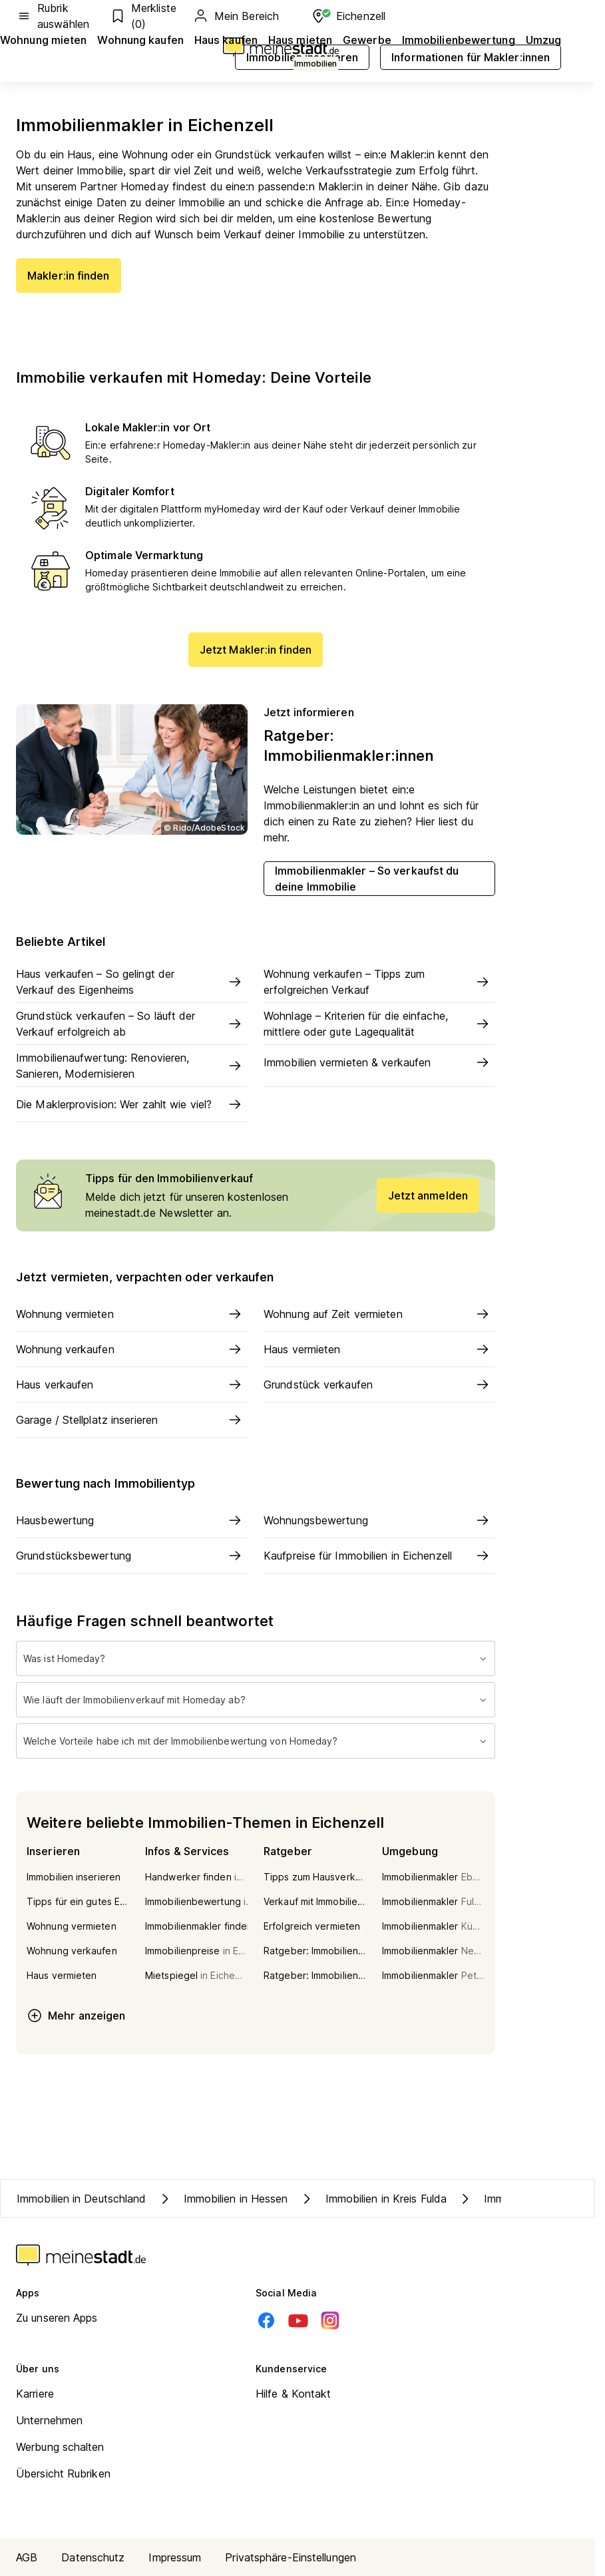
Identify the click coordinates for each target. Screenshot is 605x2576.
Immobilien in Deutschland (81, 2198)
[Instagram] (330, 2320)
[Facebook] (266, 2320)
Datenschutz (92, 2557)
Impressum (174, 2557)
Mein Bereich (235, 16)
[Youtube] (298, 2320)
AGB (26, 2557)
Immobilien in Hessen (222, 2199)
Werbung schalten (60, 2447)
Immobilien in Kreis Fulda (373, 2199)
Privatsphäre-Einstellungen (290, 2557)
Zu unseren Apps (57, 2317)
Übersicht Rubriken (63, 2473)
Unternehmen (49, 2420)
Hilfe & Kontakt (293, 2393)
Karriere (35, 2393)
